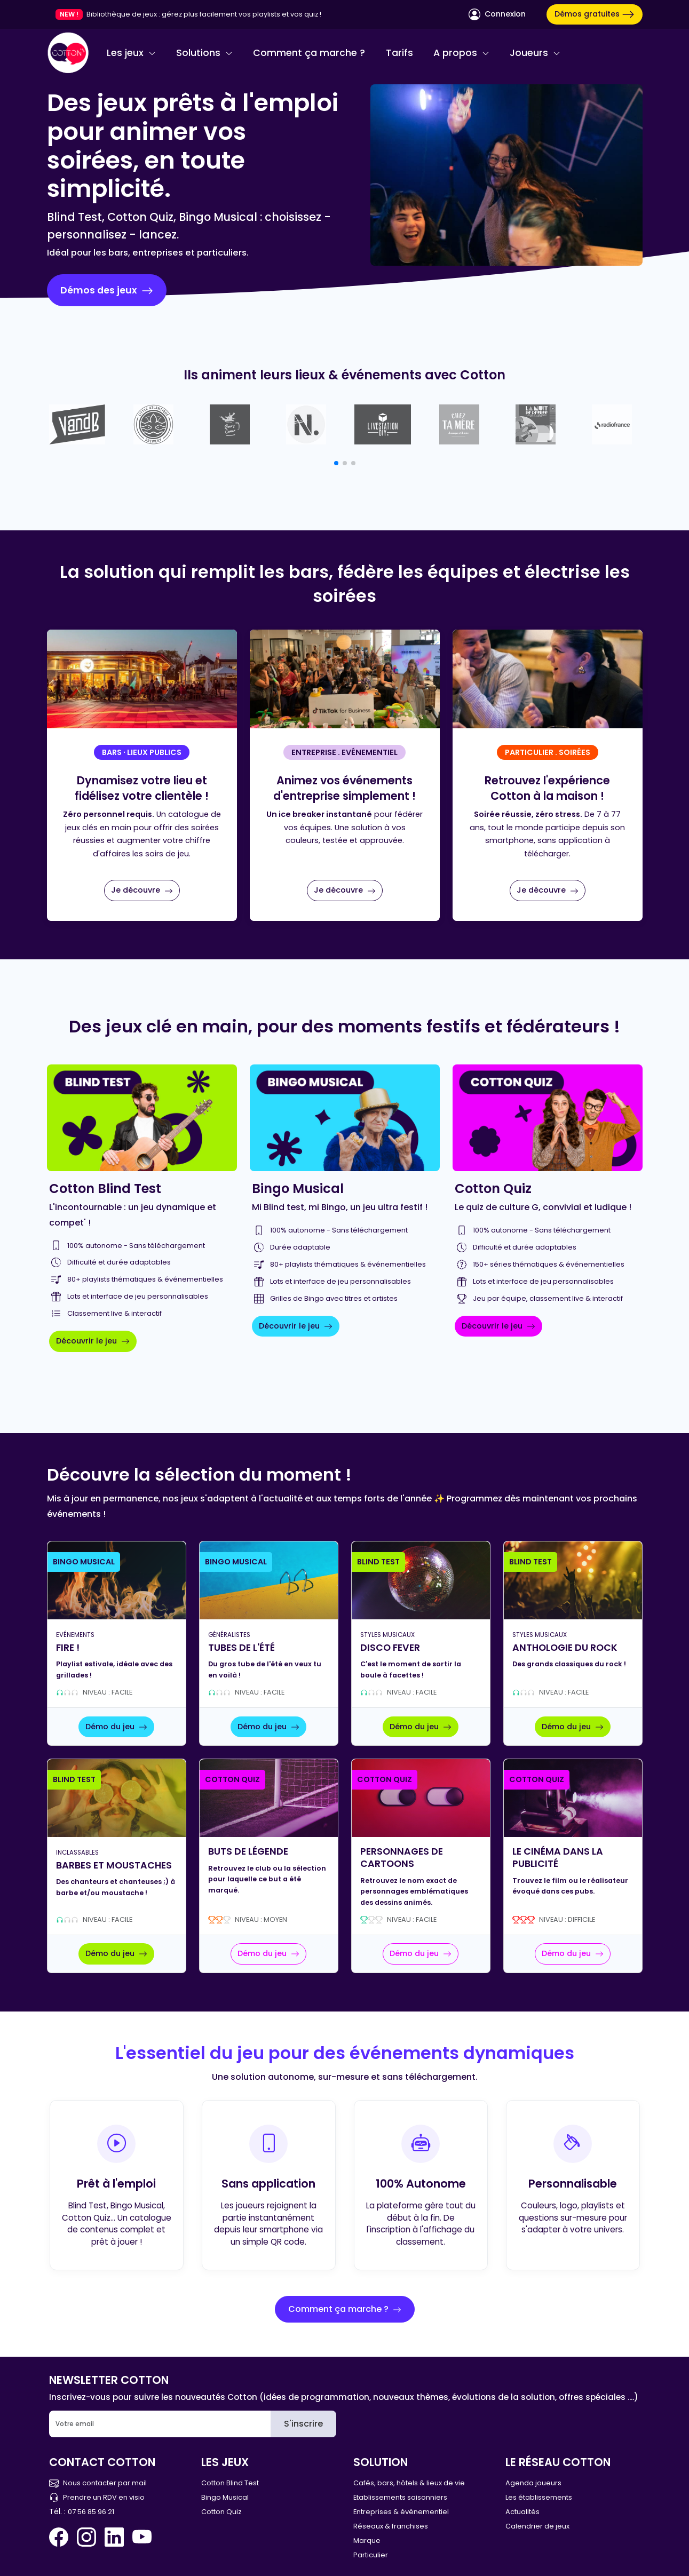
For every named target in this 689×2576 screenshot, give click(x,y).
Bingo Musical (225, 2497)
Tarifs (399, 52)
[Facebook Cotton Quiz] (61, 2537)
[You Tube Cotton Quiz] (142, 2537)
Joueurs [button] (535, 52)
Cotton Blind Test (230, 2483)
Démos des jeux (106, 290)
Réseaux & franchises (390, 2526)
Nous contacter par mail (98, 2483)
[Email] (160, 2424)
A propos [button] (461, 52)
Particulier (370, 2555)
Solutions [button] (204, 52)
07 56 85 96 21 (91, 2512)
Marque (367, 2540)
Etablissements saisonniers (400, 2497)
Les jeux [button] (131, 52)
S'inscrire (303, 2424)
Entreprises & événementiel (401, 2512)
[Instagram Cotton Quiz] (86, 2537)
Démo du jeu (116, 1726)
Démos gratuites (595, 14)
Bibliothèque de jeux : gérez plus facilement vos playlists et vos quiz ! (203, 14)
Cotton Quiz (221, 2512)
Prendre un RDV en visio (97, 2497)
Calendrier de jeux (537, 2526)
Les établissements (538, 2497)
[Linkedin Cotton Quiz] (114, 2537)
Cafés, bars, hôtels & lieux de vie (409, 2483)
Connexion (497, 14)
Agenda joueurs (533, 2483)
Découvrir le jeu (93, 1340)
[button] (336, 463)
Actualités (522, 2512)
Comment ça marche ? (309, 52)
